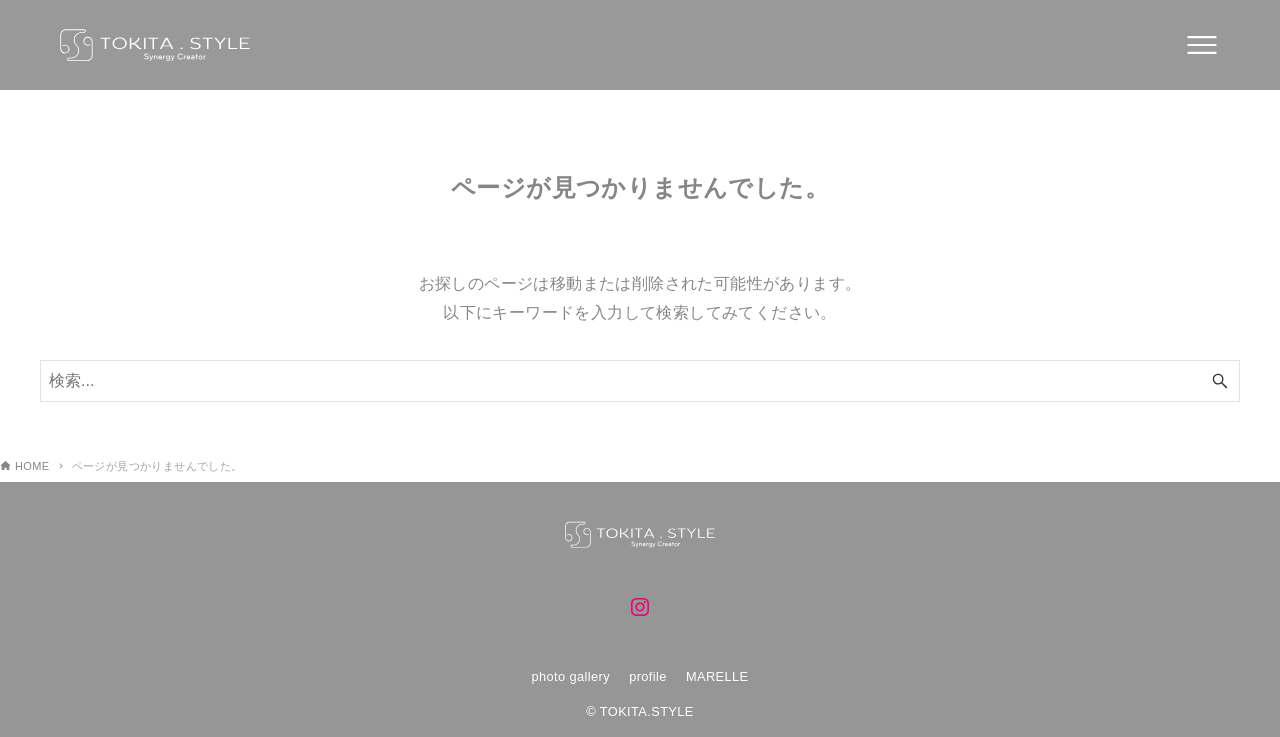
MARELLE (717, 676)
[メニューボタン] (1202, 45)
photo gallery (570, 676)
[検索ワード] (640, 381)
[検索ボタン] (1220, 381)
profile (648, 676)
